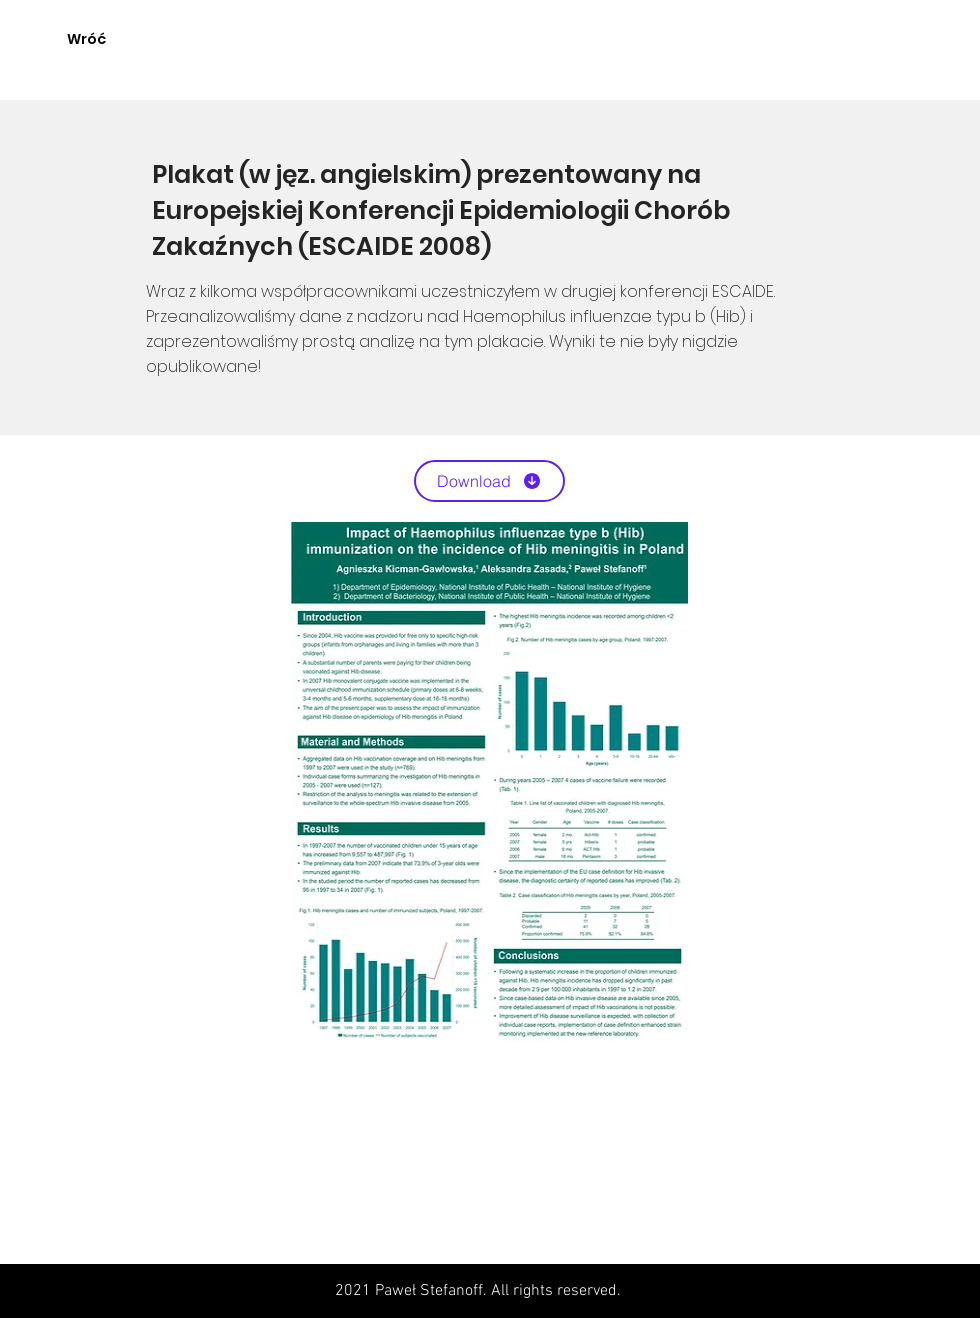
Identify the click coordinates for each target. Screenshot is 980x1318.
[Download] (489, 481)
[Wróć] (86, 40)
